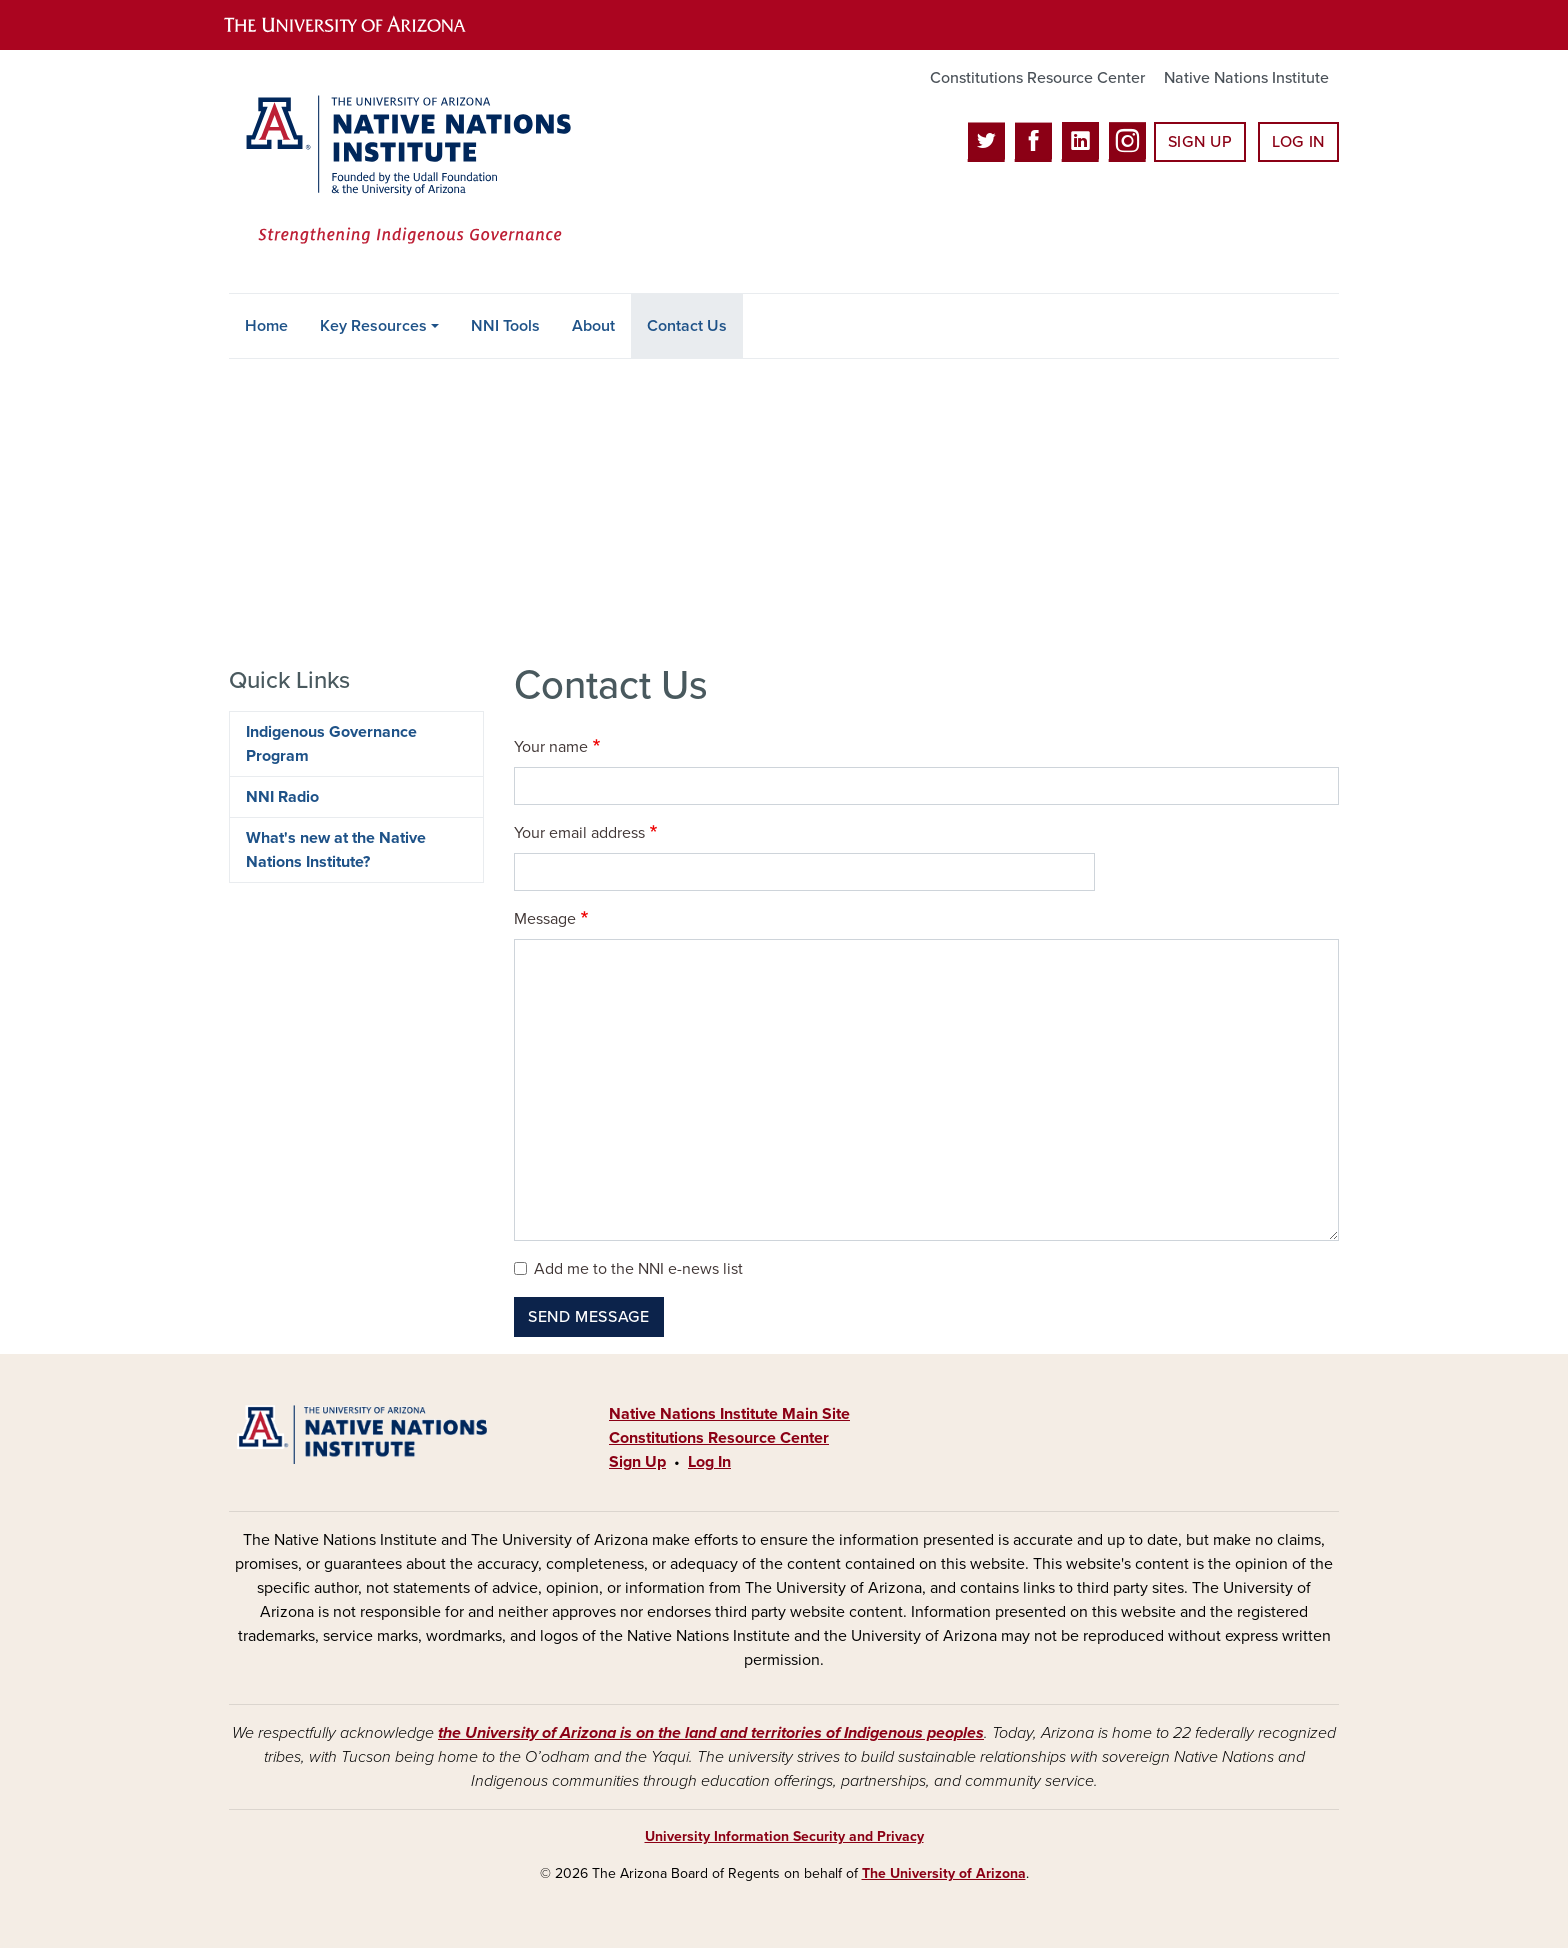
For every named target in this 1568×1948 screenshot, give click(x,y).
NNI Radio (282, 797)
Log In (1298, 142)
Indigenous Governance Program (331, 744)
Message (545, 919)
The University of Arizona (944, 1873)
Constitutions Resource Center (1037, 78)
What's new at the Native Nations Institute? (336, 850)
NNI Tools (505, 326)
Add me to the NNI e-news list (638, 1269)
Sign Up (1200, 142)
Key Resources (373, 326)
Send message (589, 1317)
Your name (551, 747)
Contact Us (687, 326)
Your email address (579, 833)
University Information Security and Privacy (784, 1836)
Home (266, 326)
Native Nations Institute (1246, 78)
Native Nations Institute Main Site (729, 1414)
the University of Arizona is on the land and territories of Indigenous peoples (711, 1733)
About (593, 326)
